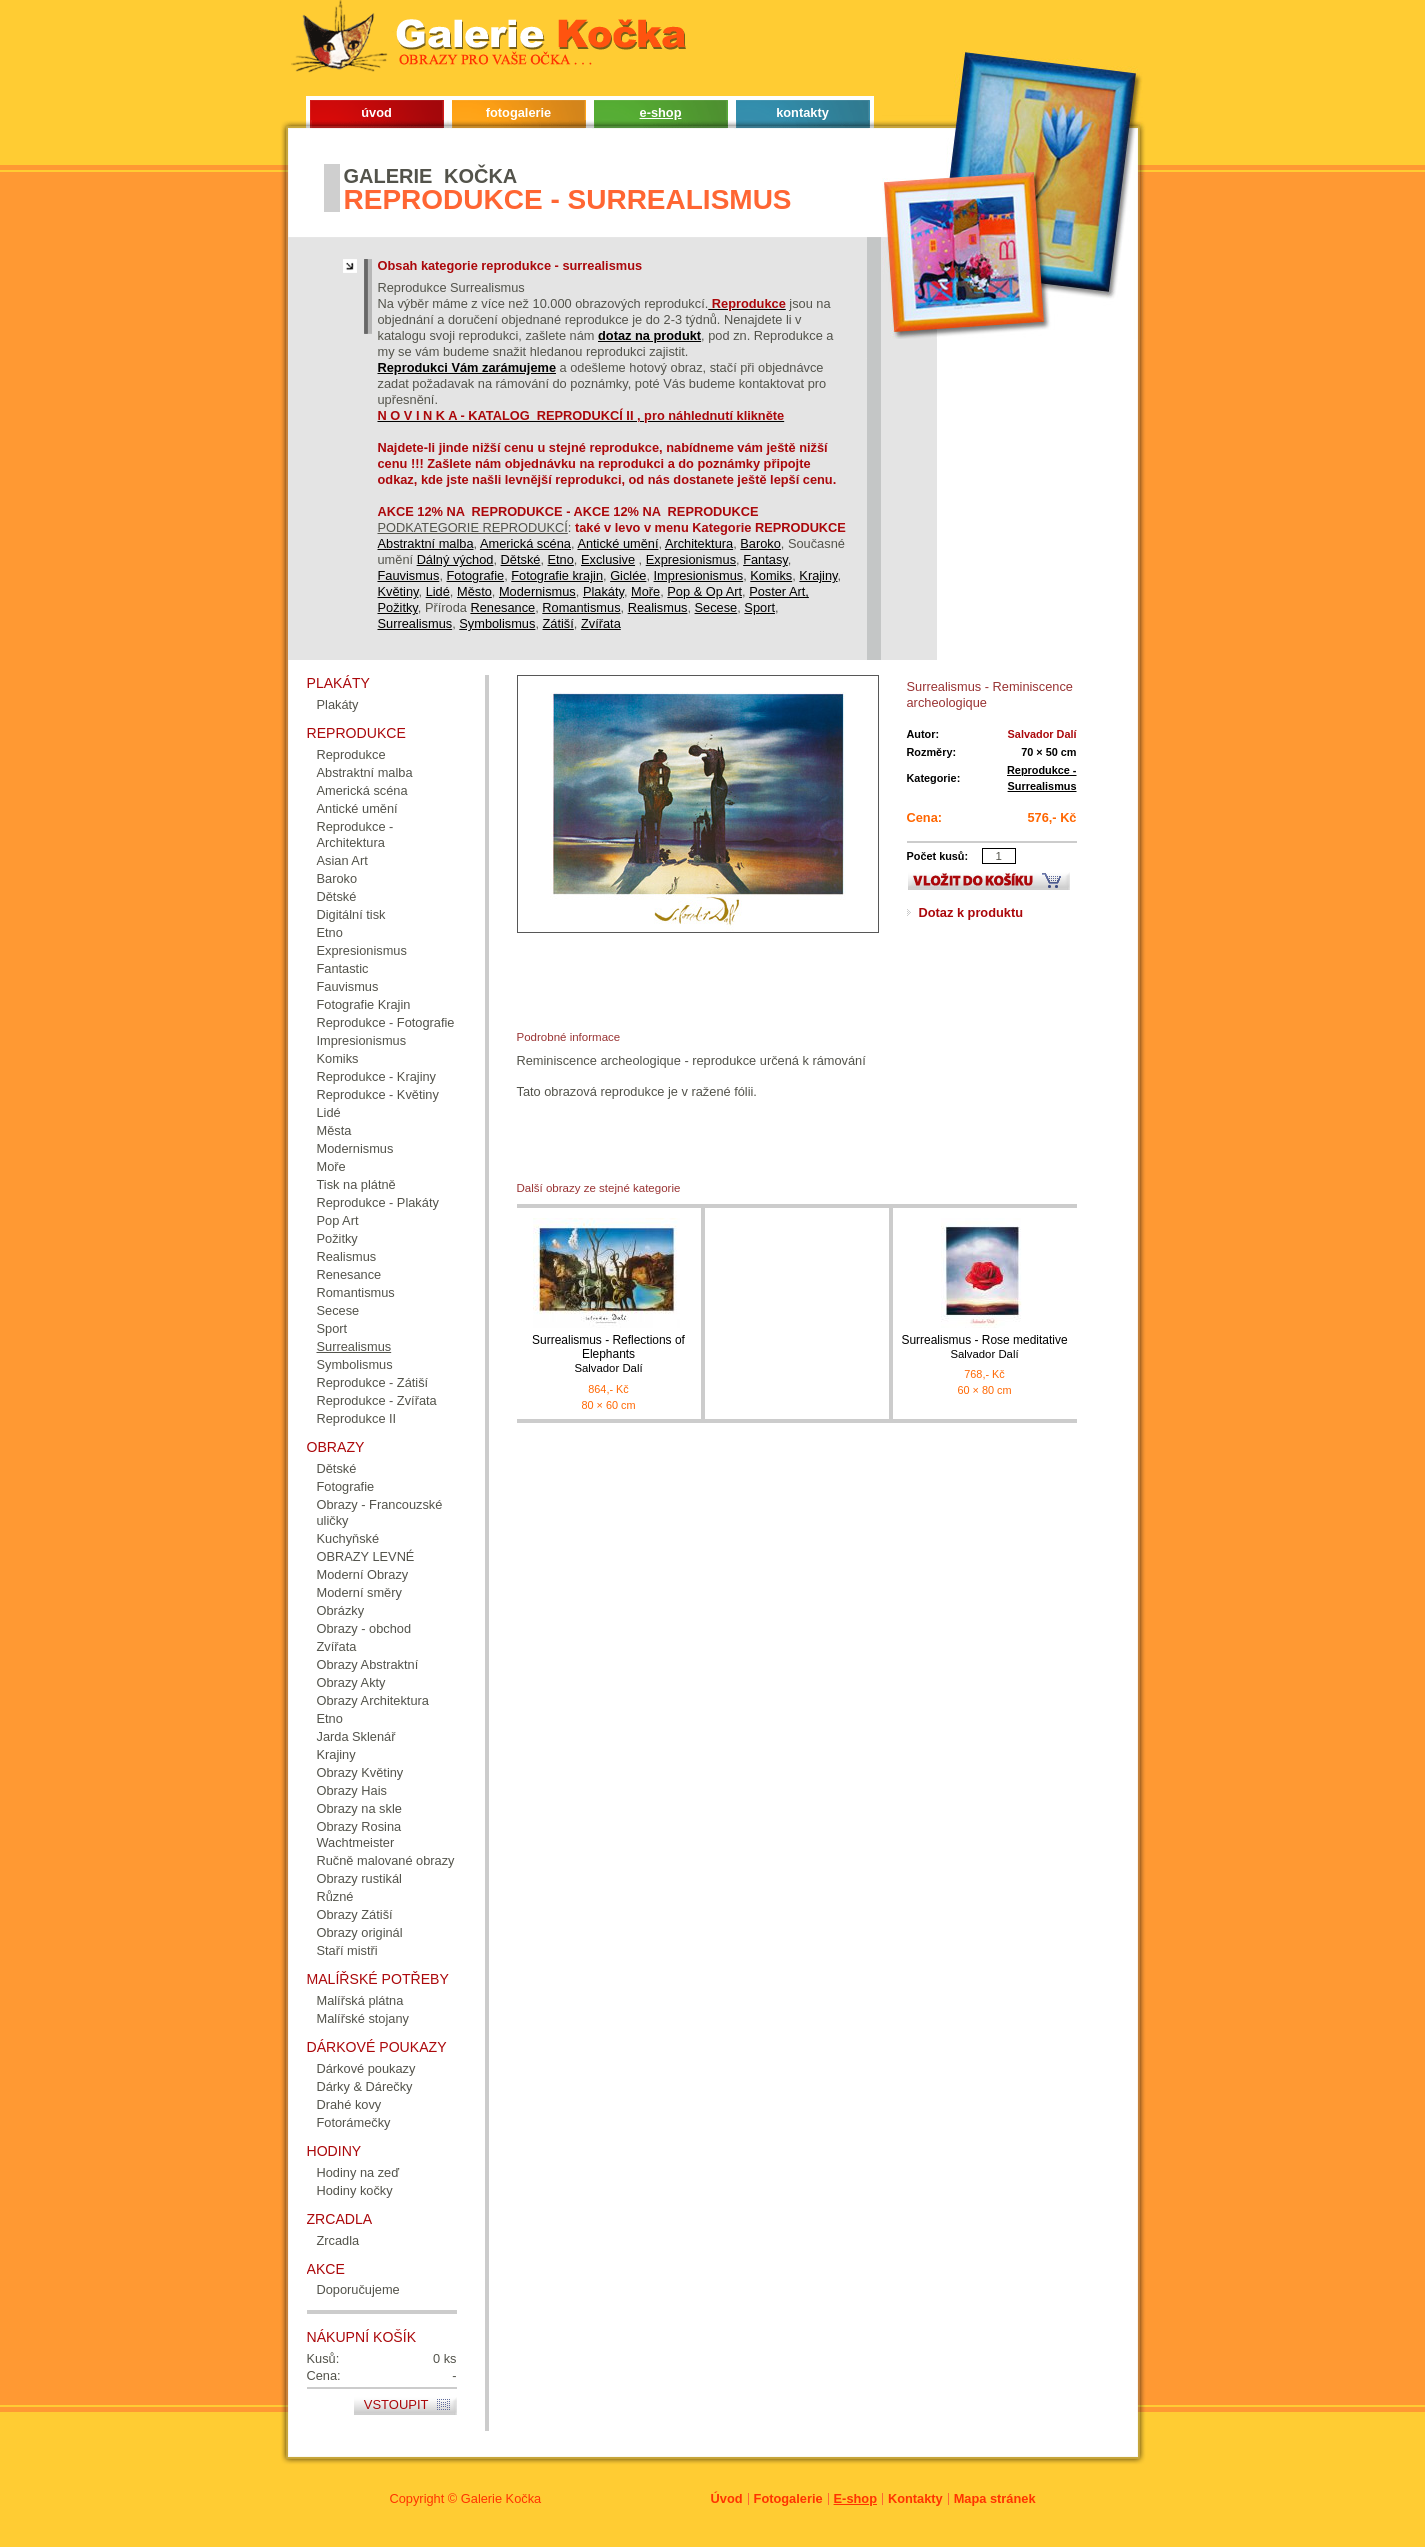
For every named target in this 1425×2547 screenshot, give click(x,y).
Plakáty (603, 591)
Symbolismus (497, 623)
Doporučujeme (358, 2289)
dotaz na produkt (649, 335)
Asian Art (342, 860)
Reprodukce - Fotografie (386, 1022)
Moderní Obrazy (363, 1574)
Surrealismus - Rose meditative (985, 1347)
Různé (335, 1896)
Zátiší (558, 623)
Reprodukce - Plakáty (378, 1202)
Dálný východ (455, 559)
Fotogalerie (788, 2498)
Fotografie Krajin (364, 1004)
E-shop (855, 2498)
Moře (645, 591)
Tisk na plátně (356, 1184)
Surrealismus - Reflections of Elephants (609, 1354)
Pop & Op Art (704, 591)
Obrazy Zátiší (355, 1914)
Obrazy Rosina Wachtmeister (359, 1834)
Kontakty (915, 2498)
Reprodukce (351, 754)
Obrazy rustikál (359, 1878)
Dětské (521, 559)
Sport (759, 607)
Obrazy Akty (351, 1682)
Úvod (727, 2498)
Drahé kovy (349, 2104)
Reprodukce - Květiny (378, 1094)
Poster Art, (779, 591)
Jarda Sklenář (356, 1736)
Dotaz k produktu (971, 912)
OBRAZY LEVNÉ (366, 1556)
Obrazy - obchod (364, 1628)
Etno (561, 559)
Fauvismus (409, 575)
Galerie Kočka (501, 2498)
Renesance (502, 607)
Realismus (658, 607)
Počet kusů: (938, 856)
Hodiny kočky (355, 2190)
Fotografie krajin (557, 575)
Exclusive (608, 559)
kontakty (802, 112)
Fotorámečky (354, 2122)
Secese (716, 607)
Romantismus (581, 607)
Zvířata (601, 623)
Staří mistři (347, 1950)
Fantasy (765, 559)
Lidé (438, 591)
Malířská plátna (360, 2000)
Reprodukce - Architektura (355, 834)
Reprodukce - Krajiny (377, 1076)
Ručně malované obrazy (386, 1860)
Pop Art (338, 1220)
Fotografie (476, 575)
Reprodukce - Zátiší (373, 1382)
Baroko (760, 543)
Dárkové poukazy (366, 2068)
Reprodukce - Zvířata (377, 1400)
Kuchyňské (348, 1538)
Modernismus (537, 591)
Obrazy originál (360, 1932)
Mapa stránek (995, 2498)
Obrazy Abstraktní (368, 1664)
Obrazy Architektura (373, 1700)
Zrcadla (338, 2240)
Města (334, 1130)
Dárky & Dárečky (365, 2086)
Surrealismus (415, 623)
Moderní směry (359, 1592)
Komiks (771, 575)
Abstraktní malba (426, 543)
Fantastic (343, 968)
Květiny (398, 591)
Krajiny (818, 575)
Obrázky (341, 1610)
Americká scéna (525, 543)
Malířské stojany (363, 2018)
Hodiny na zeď (358, 2172)
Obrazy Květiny (360, 1772)
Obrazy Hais (352, 1790)
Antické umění (617, 543)
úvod (376, 112)
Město (474, 591)
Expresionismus (691, 559)
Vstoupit (396, 2404)
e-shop (661, 112)
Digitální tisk (351, 914)
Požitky (398, 607)
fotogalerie (518, 112)
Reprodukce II (357, 1418)
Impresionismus (699, 575)
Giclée (628, 575)
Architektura (699, 543)
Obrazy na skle (359, 1808)
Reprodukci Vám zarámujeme (467, 367)
